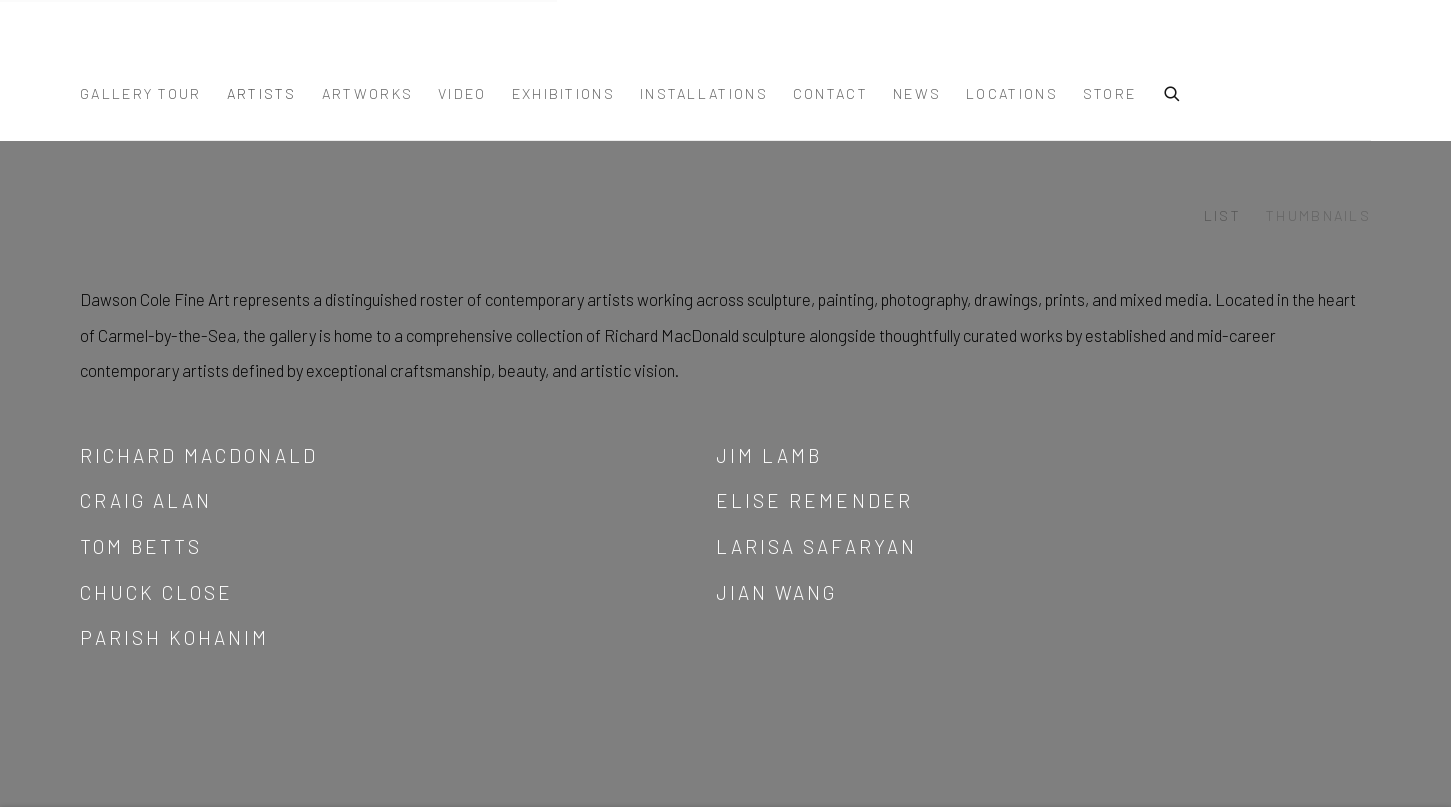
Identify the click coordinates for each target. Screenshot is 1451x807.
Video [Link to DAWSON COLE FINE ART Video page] (462, 93)
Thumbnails (1318, 215)
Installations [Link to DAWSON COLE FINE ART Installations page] (704, 93)
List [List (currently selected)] (1222, 215)
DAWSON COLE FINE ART (180, 52)
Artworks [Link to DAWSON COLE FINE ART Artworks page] (367, 93)
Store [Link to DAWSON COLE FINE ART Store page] (1110, 93)
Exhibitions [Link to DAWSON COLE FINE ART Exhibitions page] (563, 93)
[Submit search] (1173, 91)
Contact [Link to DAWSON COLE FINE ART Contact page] (830, 93)
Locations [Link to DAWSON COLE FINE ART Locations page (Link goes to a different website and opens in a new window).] (1012, 93)
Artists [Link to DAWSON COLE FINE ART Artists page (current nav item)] (262, 93)
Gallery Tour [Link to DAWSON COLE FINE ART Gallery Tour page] (141, 93)
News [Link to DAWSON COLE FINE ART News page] (917, 93)
